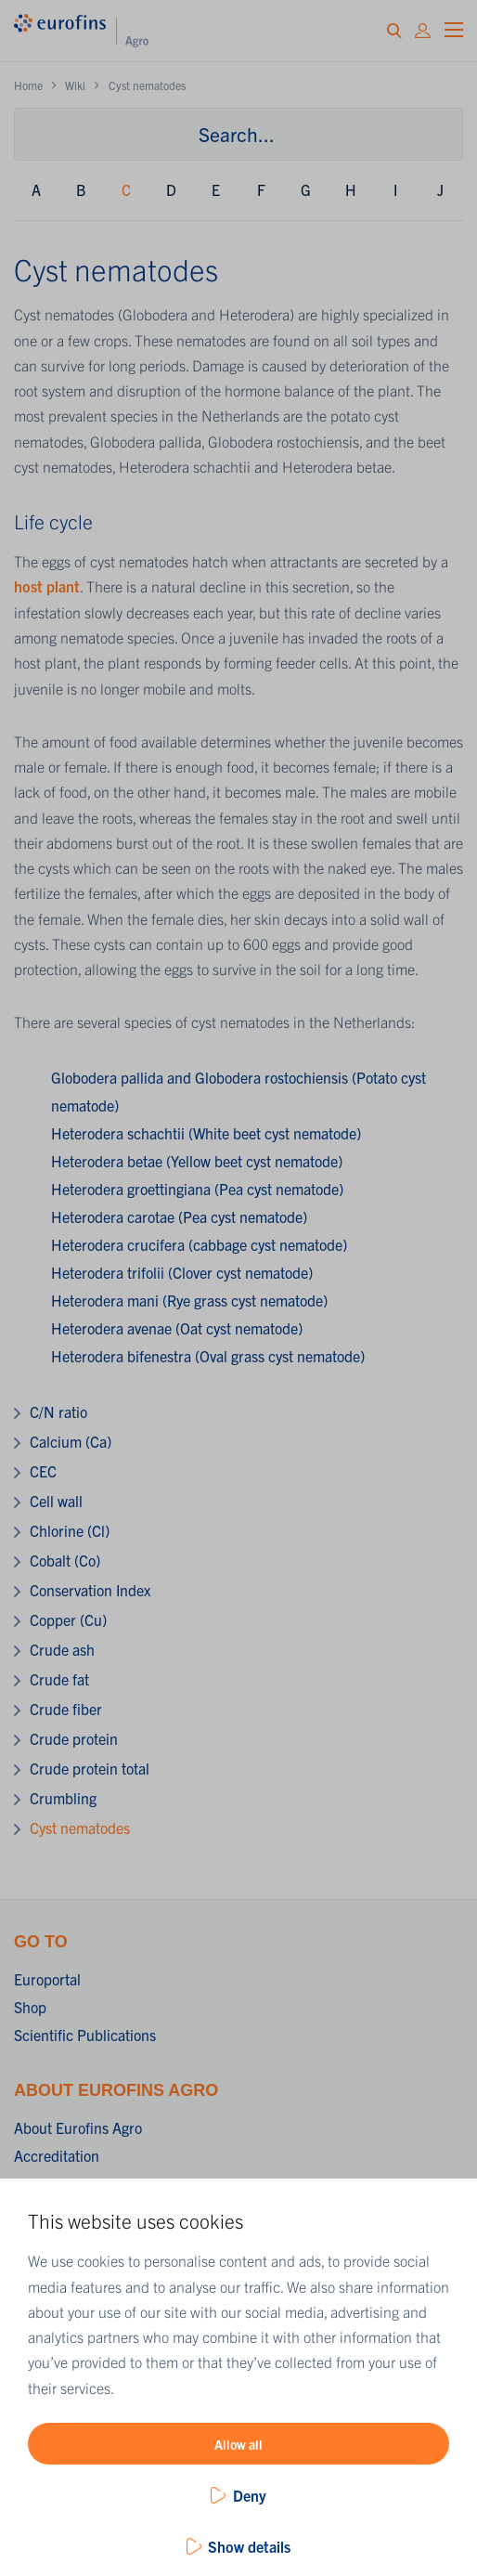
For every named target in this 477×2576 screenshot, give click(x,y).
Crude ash (62, 1649)
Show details (249, 2546)
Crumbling (63, 1798)
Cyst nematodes (80, 1827)
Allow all (238, 2444)
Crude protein (74, 1738)
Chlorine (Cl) (70, 1530)
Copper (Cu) (68, 1619)
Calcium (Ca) (70, 1441)
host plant (47, 586)
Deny (249, 2495)
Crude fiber (66, 1708)
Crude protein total (89, 1768)
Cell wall (56, 1500)
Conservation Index (90, 1590)
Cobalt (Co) (65, 1560)
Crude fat (59, 1679)
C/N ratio (58, 1411)
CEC (43, 1471)
